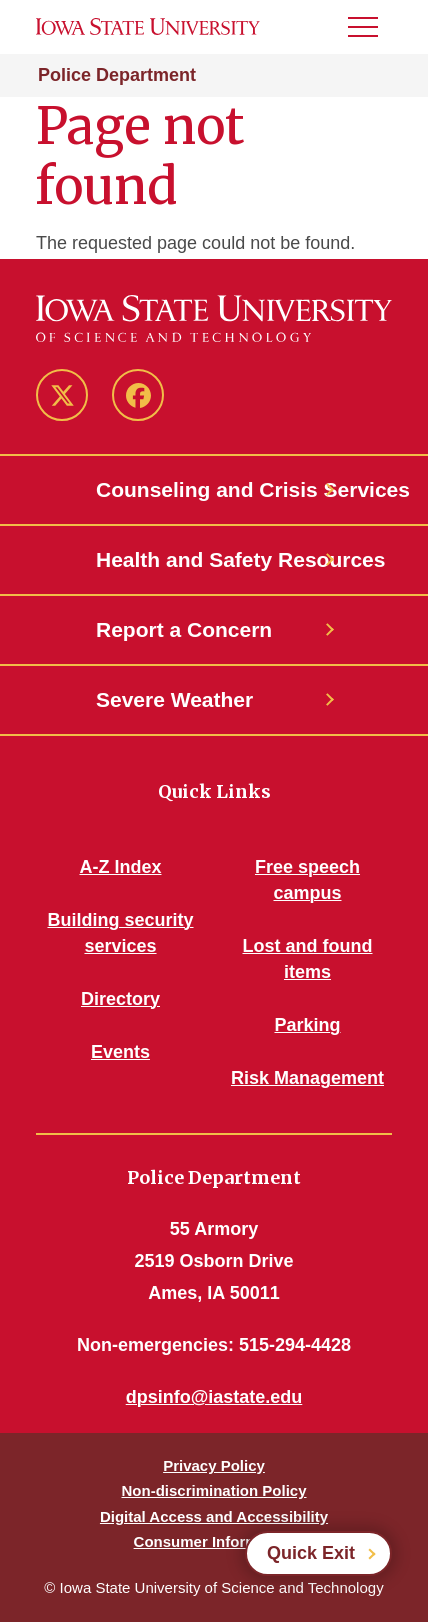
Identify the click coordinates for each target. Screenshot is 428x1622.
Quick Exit (311, 1553)
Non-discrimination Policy (213, 1490)
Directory (120, 999)
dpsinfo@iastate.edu (214, 1397)
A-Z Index (120, 867)
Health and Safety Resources (214, 559)
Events (120, 1052)
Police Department (117, 75)
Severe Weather (174, 699)
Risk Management (307, 1078)
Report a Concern (184, 629)
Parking (307, 1025)
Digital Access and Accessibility (214, 1516)
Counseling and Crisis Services (214, 489)
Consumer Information (214, 1541)
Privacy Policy (214, 1465)
